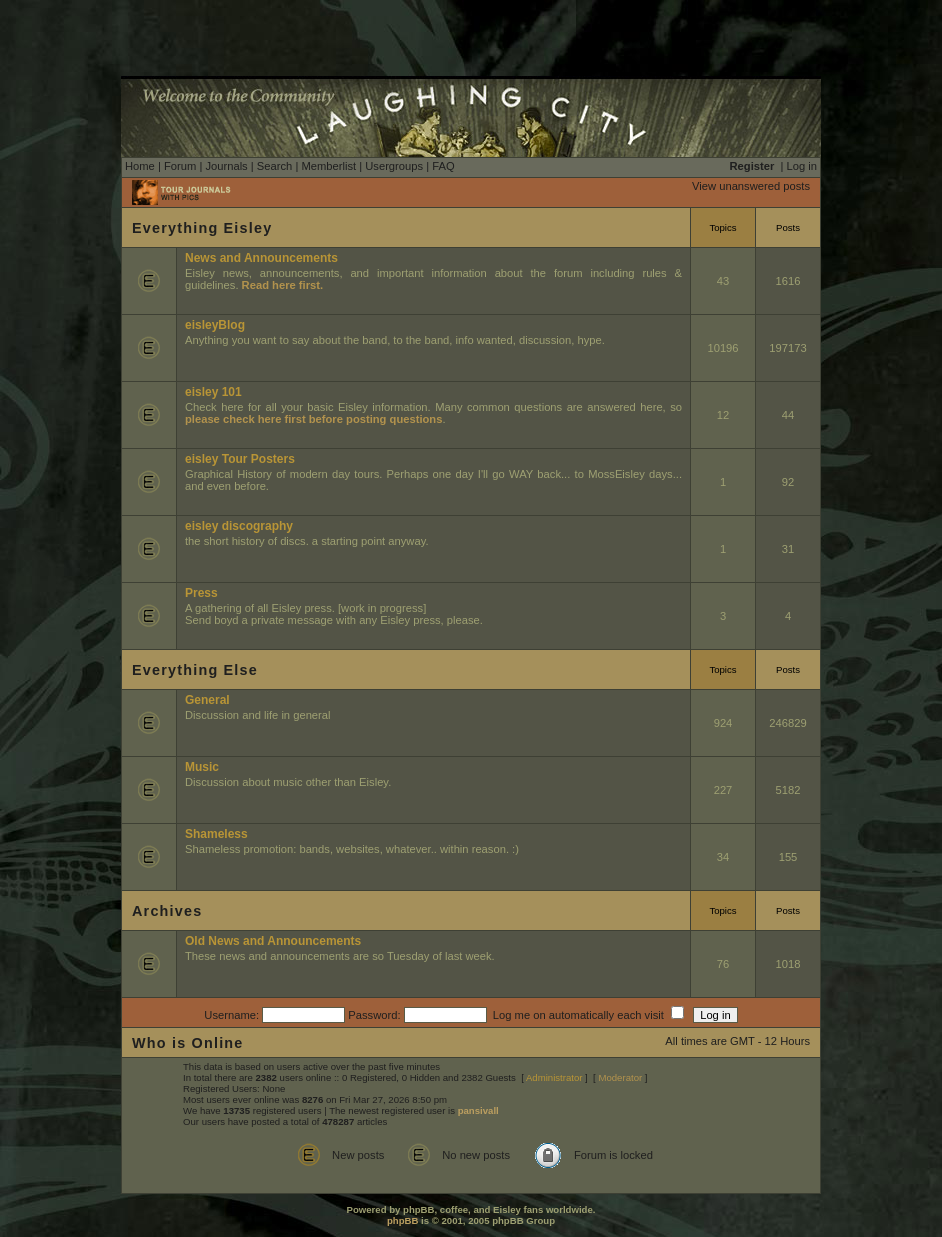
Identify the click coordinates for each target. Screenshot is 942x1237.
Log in (802, 166)
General (207, 700)
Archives (167, 911)
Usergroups (394, 166)
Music (202, 767)
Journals (226, 166)
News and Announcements (261, 258)
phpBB (402, 1220)
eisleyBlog (215, 325)
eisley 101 (213, 392)
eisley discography (239, 526)
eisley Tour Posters (240, 459)
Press (201, 593)
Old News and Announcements (273, 941)
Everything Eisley (202, 228)
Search (274, 166)
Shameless (216, 834)
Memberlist (328, 166)
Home (140, 166)
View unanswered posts (751, 186)
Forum (180, 166)
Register (752, 166)
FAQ (443, 166)
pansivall (478, 1110)
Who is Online (188, 1043)
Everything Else (195, 670)
